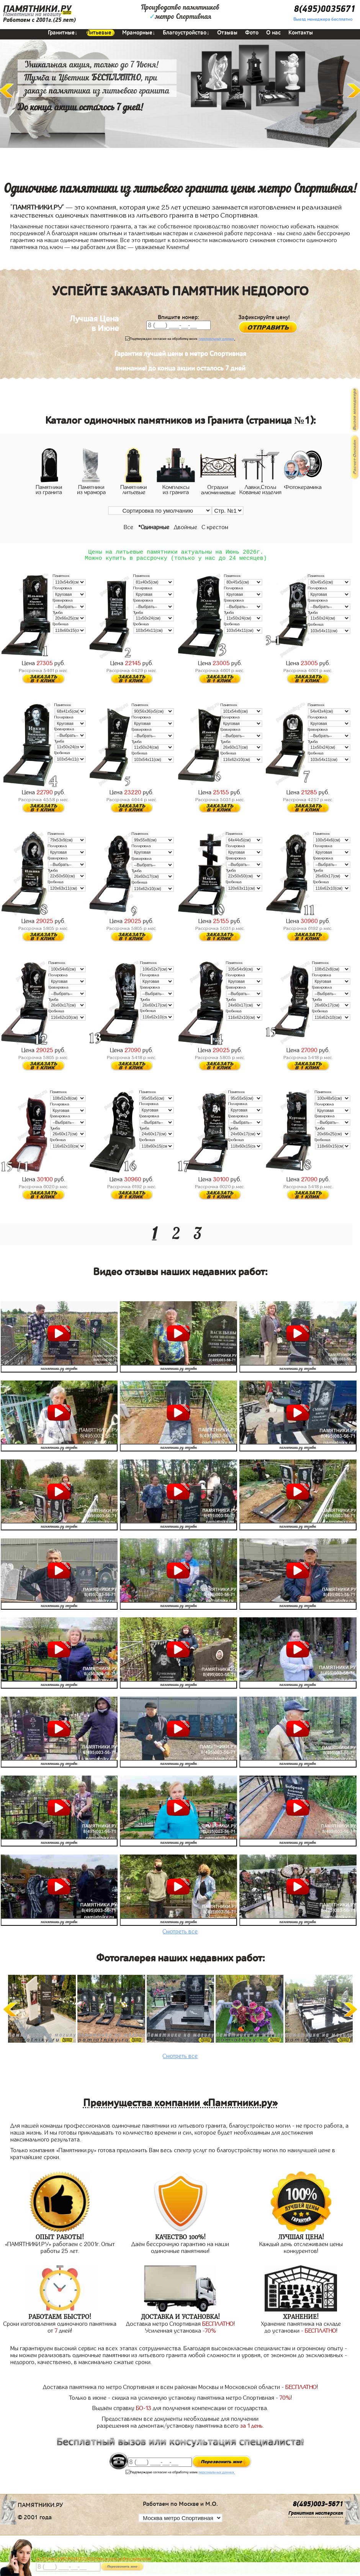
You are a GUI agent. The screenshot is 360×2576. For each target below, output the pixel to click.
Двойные (185, 527)
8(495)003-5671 (318, 2507)
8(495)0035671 (324, 9)
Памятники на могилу (32, 14)
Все (128, 527)
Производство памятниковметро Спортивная (180, 12)
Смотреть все (180, 1935)
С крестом (215, 527)
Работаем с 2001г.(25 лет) (39, 20)
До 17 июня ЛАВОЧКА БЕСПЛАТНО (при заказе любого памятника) (93, 2558)
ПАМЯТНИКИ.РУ (37, 9)
